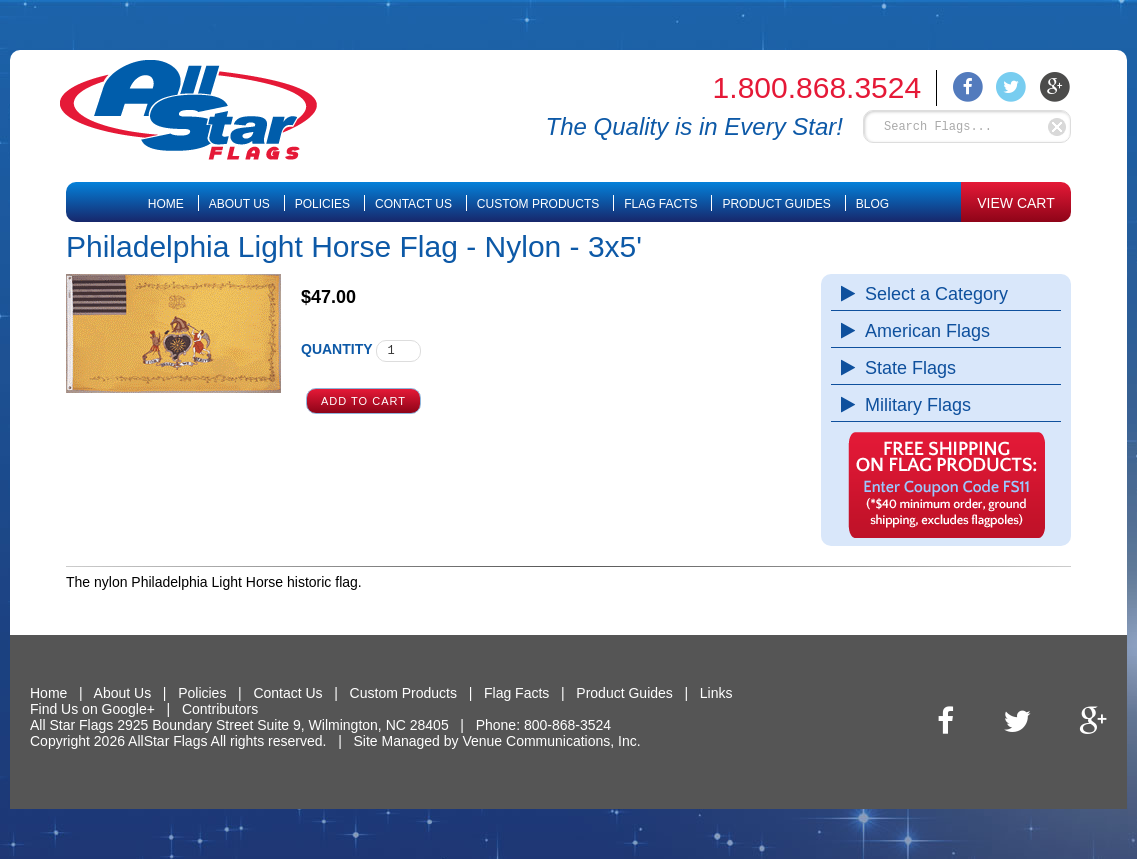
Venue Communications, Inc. (551, 741)
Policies (322, 204)
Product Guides (776, 204)
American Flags (922, 331)
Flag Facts (660, 204)
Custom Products (538, 204)
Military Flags (913, 405)
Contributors (220, 709)
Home (166, 204)
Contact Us (413, 204)
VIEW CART (1016, 203)
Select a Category (931, 294)
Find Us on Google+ (92, 709)
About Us (239, 204)
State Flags (905, 368)
